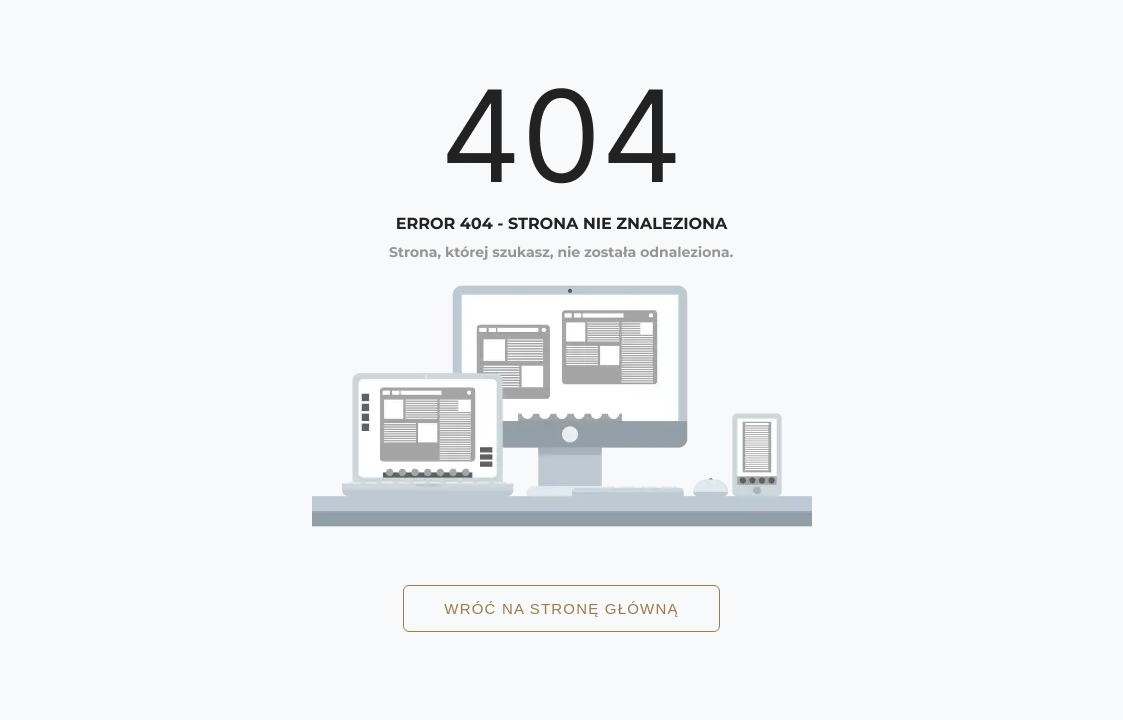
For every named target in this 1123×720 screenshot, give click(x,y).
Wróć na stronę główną (561, 608)
